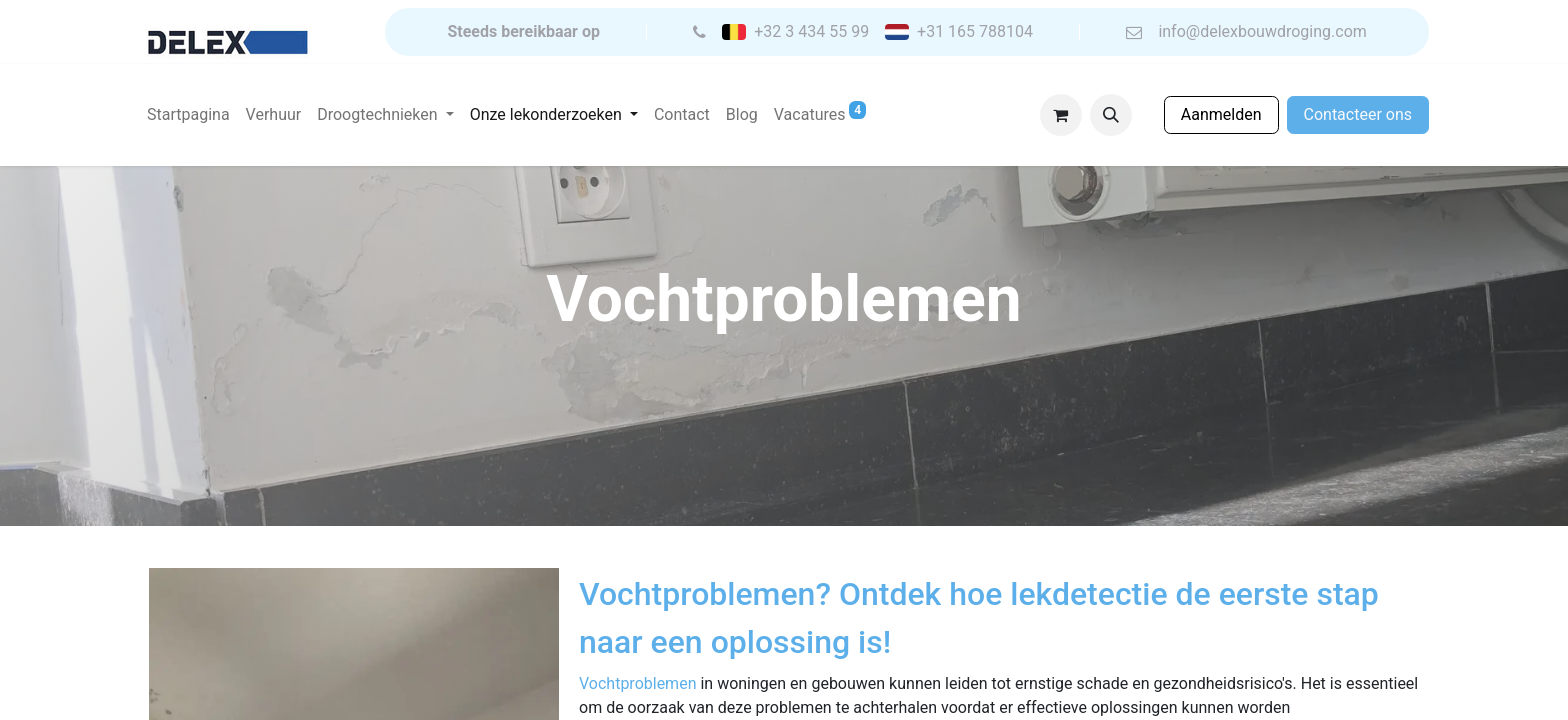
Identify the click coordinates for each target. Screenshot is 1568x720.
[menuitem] (188, 115)
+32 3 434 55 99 (811, 32)
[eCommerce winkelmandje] (1061, 115)
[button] (1111, 115)
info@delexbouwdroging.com (1262, 32)
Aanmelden (1221, 114)
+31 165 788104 (975, 32)
